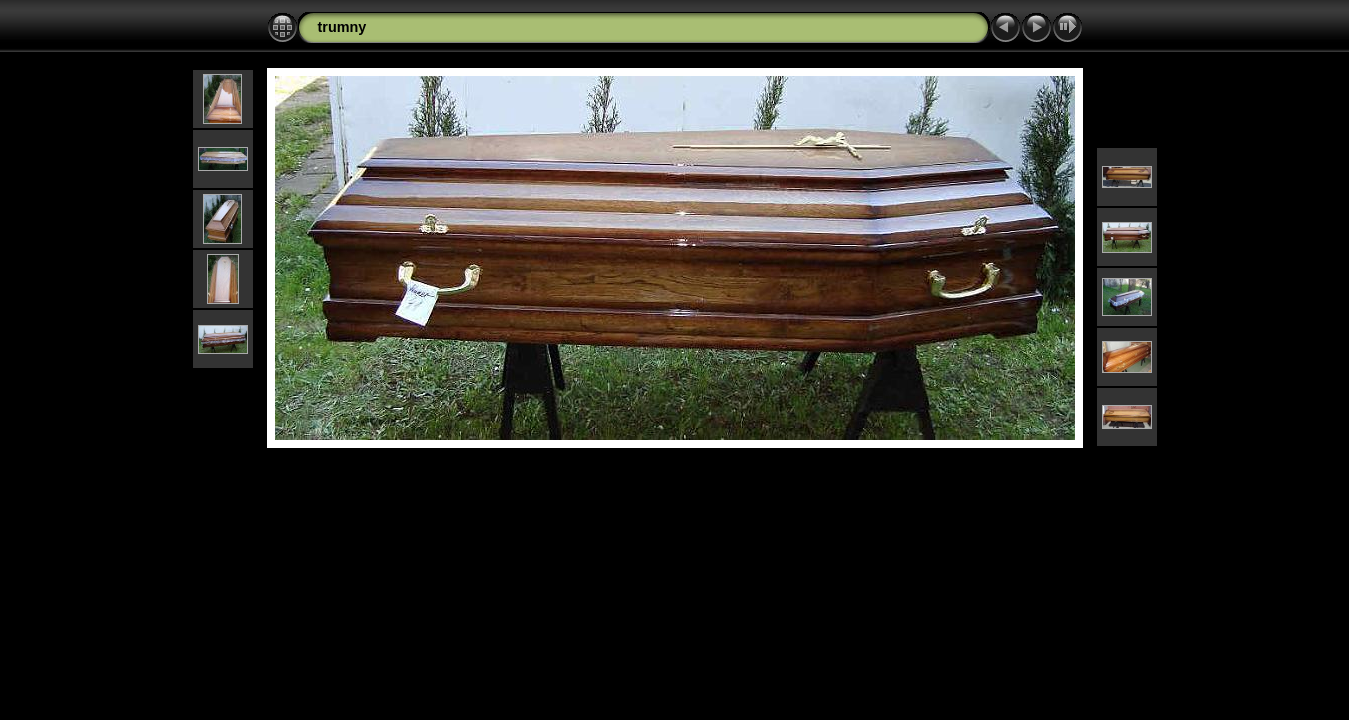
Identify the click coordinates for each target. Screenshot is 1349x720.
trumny (342, 27)
